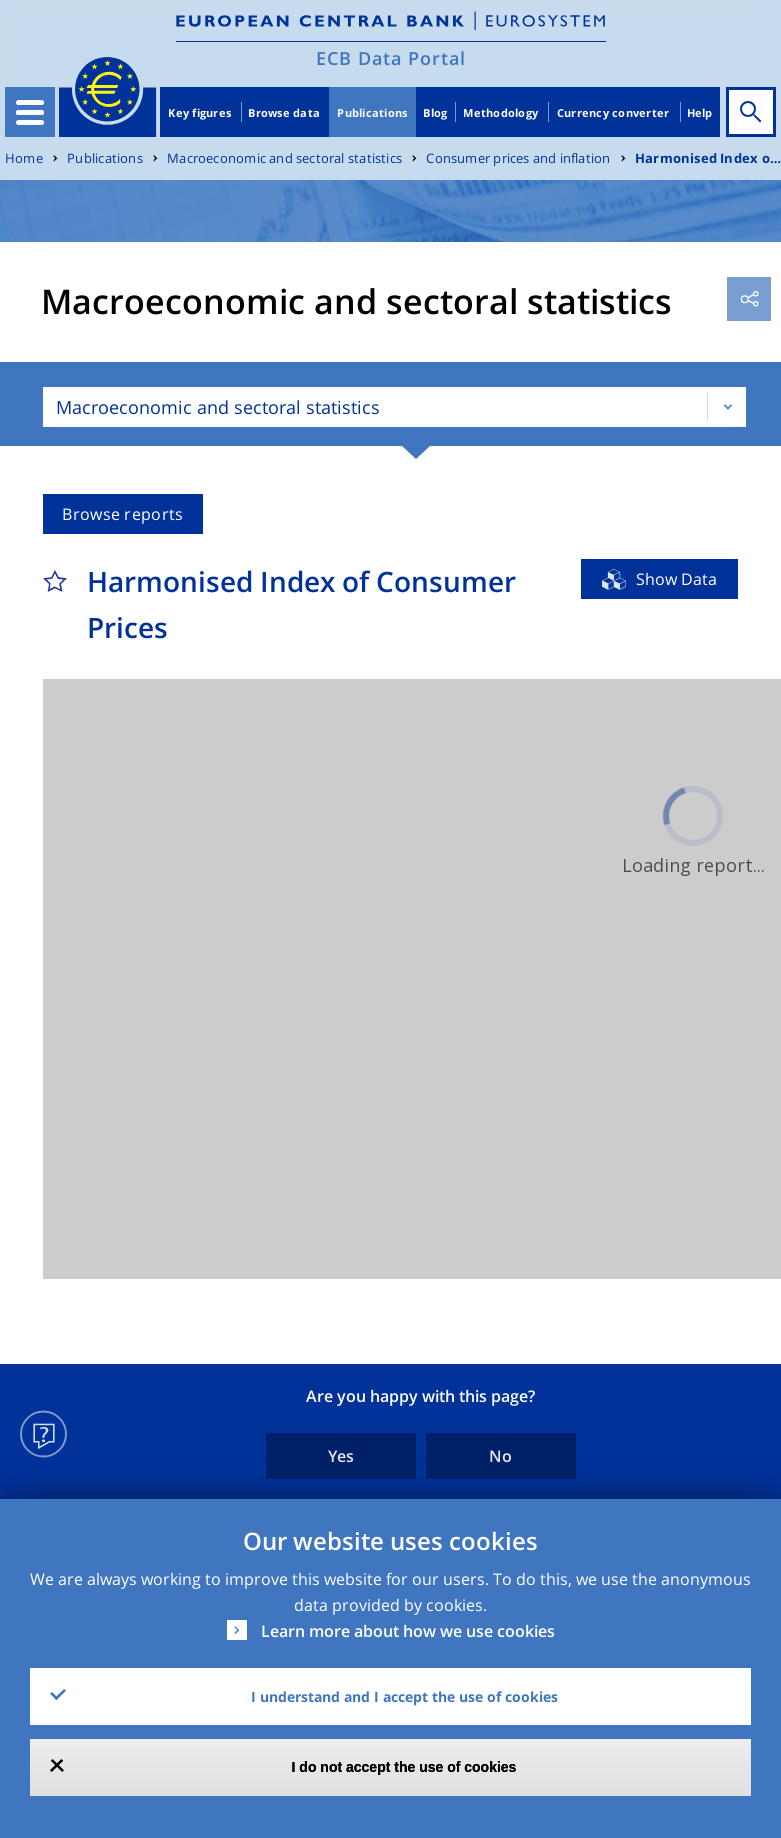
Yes (341, 1456)
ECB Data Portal (391, 58)
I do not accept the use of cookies (404, 1767)
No (500, 1456)
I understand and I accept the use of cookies (404, 1696)
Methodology (500, 112)
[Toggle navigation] (30, 112)
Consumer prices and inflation (518, 158)
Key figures (199, 112)
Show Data (676, 579)
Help (700, 112)
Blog (435, 112)
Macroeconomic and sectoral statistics (284, 158)
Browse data (284, 112)
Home (24, 158)
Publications (372, 112)
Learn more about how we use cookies (408, 1631)
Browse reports (122, 514)
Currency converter (613, 112)
